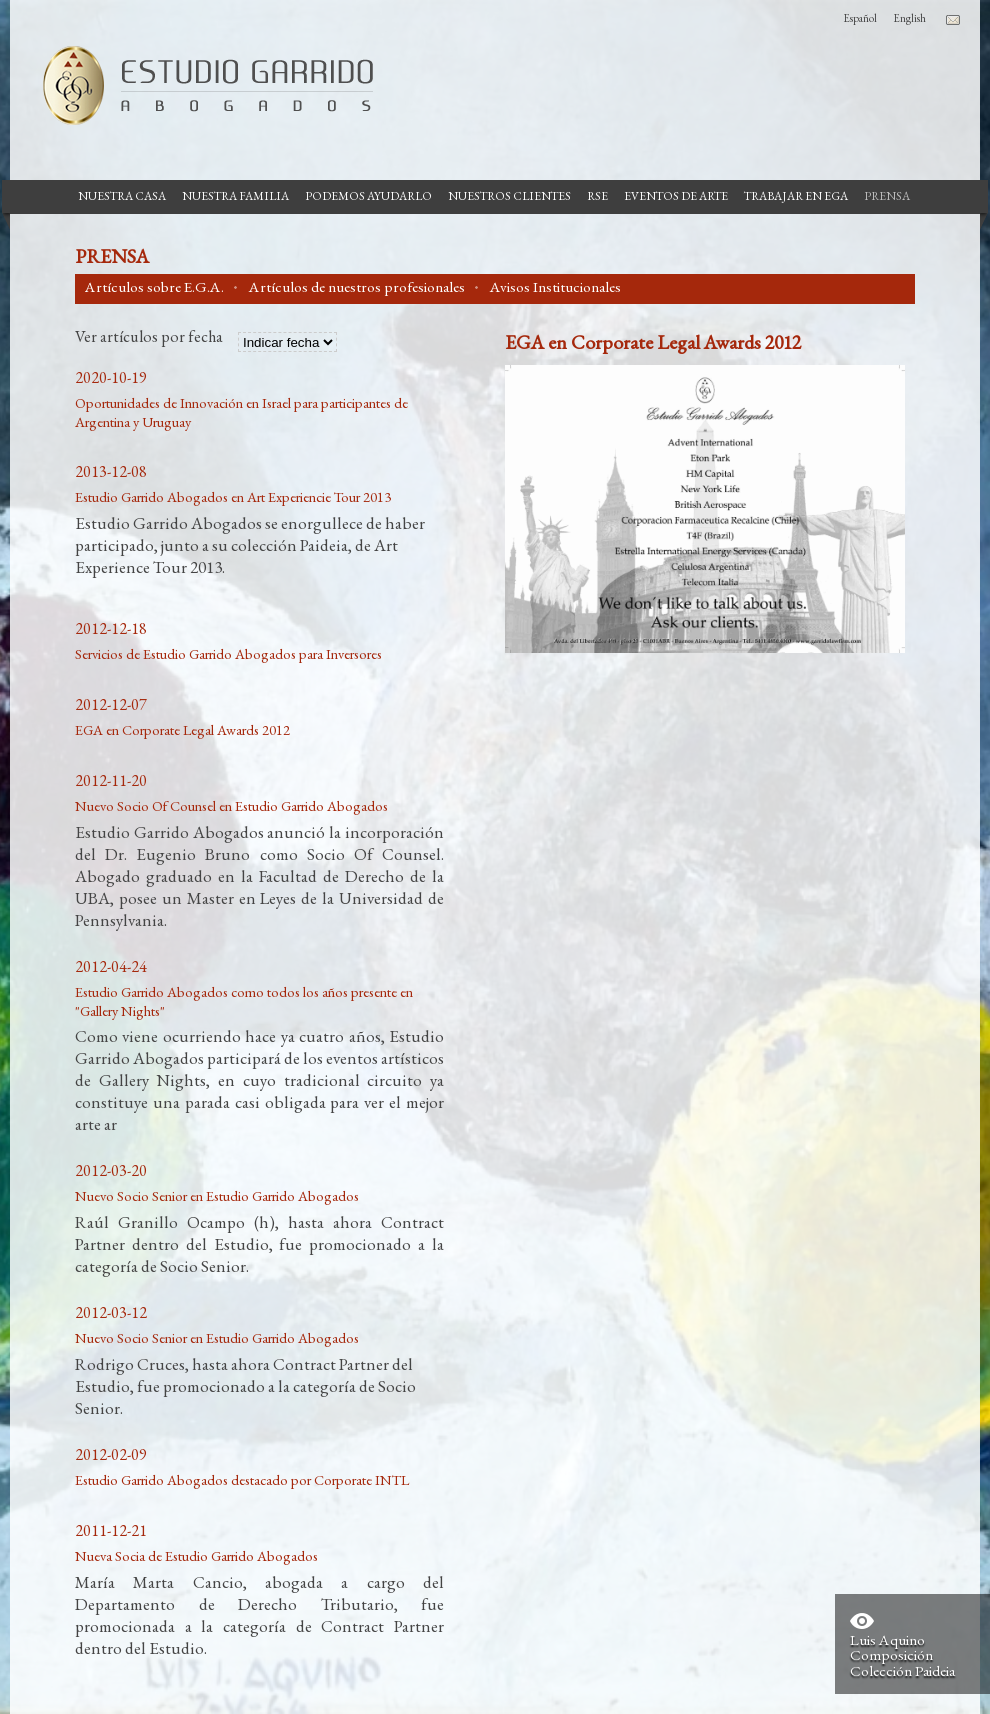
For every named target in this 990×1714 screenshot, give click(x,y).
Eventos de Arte (676, 196)
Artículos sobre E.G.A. (154, 287)
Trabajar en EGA (796, 196)
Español (860, 18)
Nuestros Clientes (509, 196)
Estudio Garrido (200, 85)
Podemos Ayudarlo (368, 196)
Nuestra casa (122, 196)
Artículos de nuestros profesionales (357, 287)
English (909, 18)
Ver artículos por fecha (149, 338)
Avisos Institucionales (555, 287)
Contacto (953, 20)
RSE (597, 196)
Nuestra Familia (235, 196)
